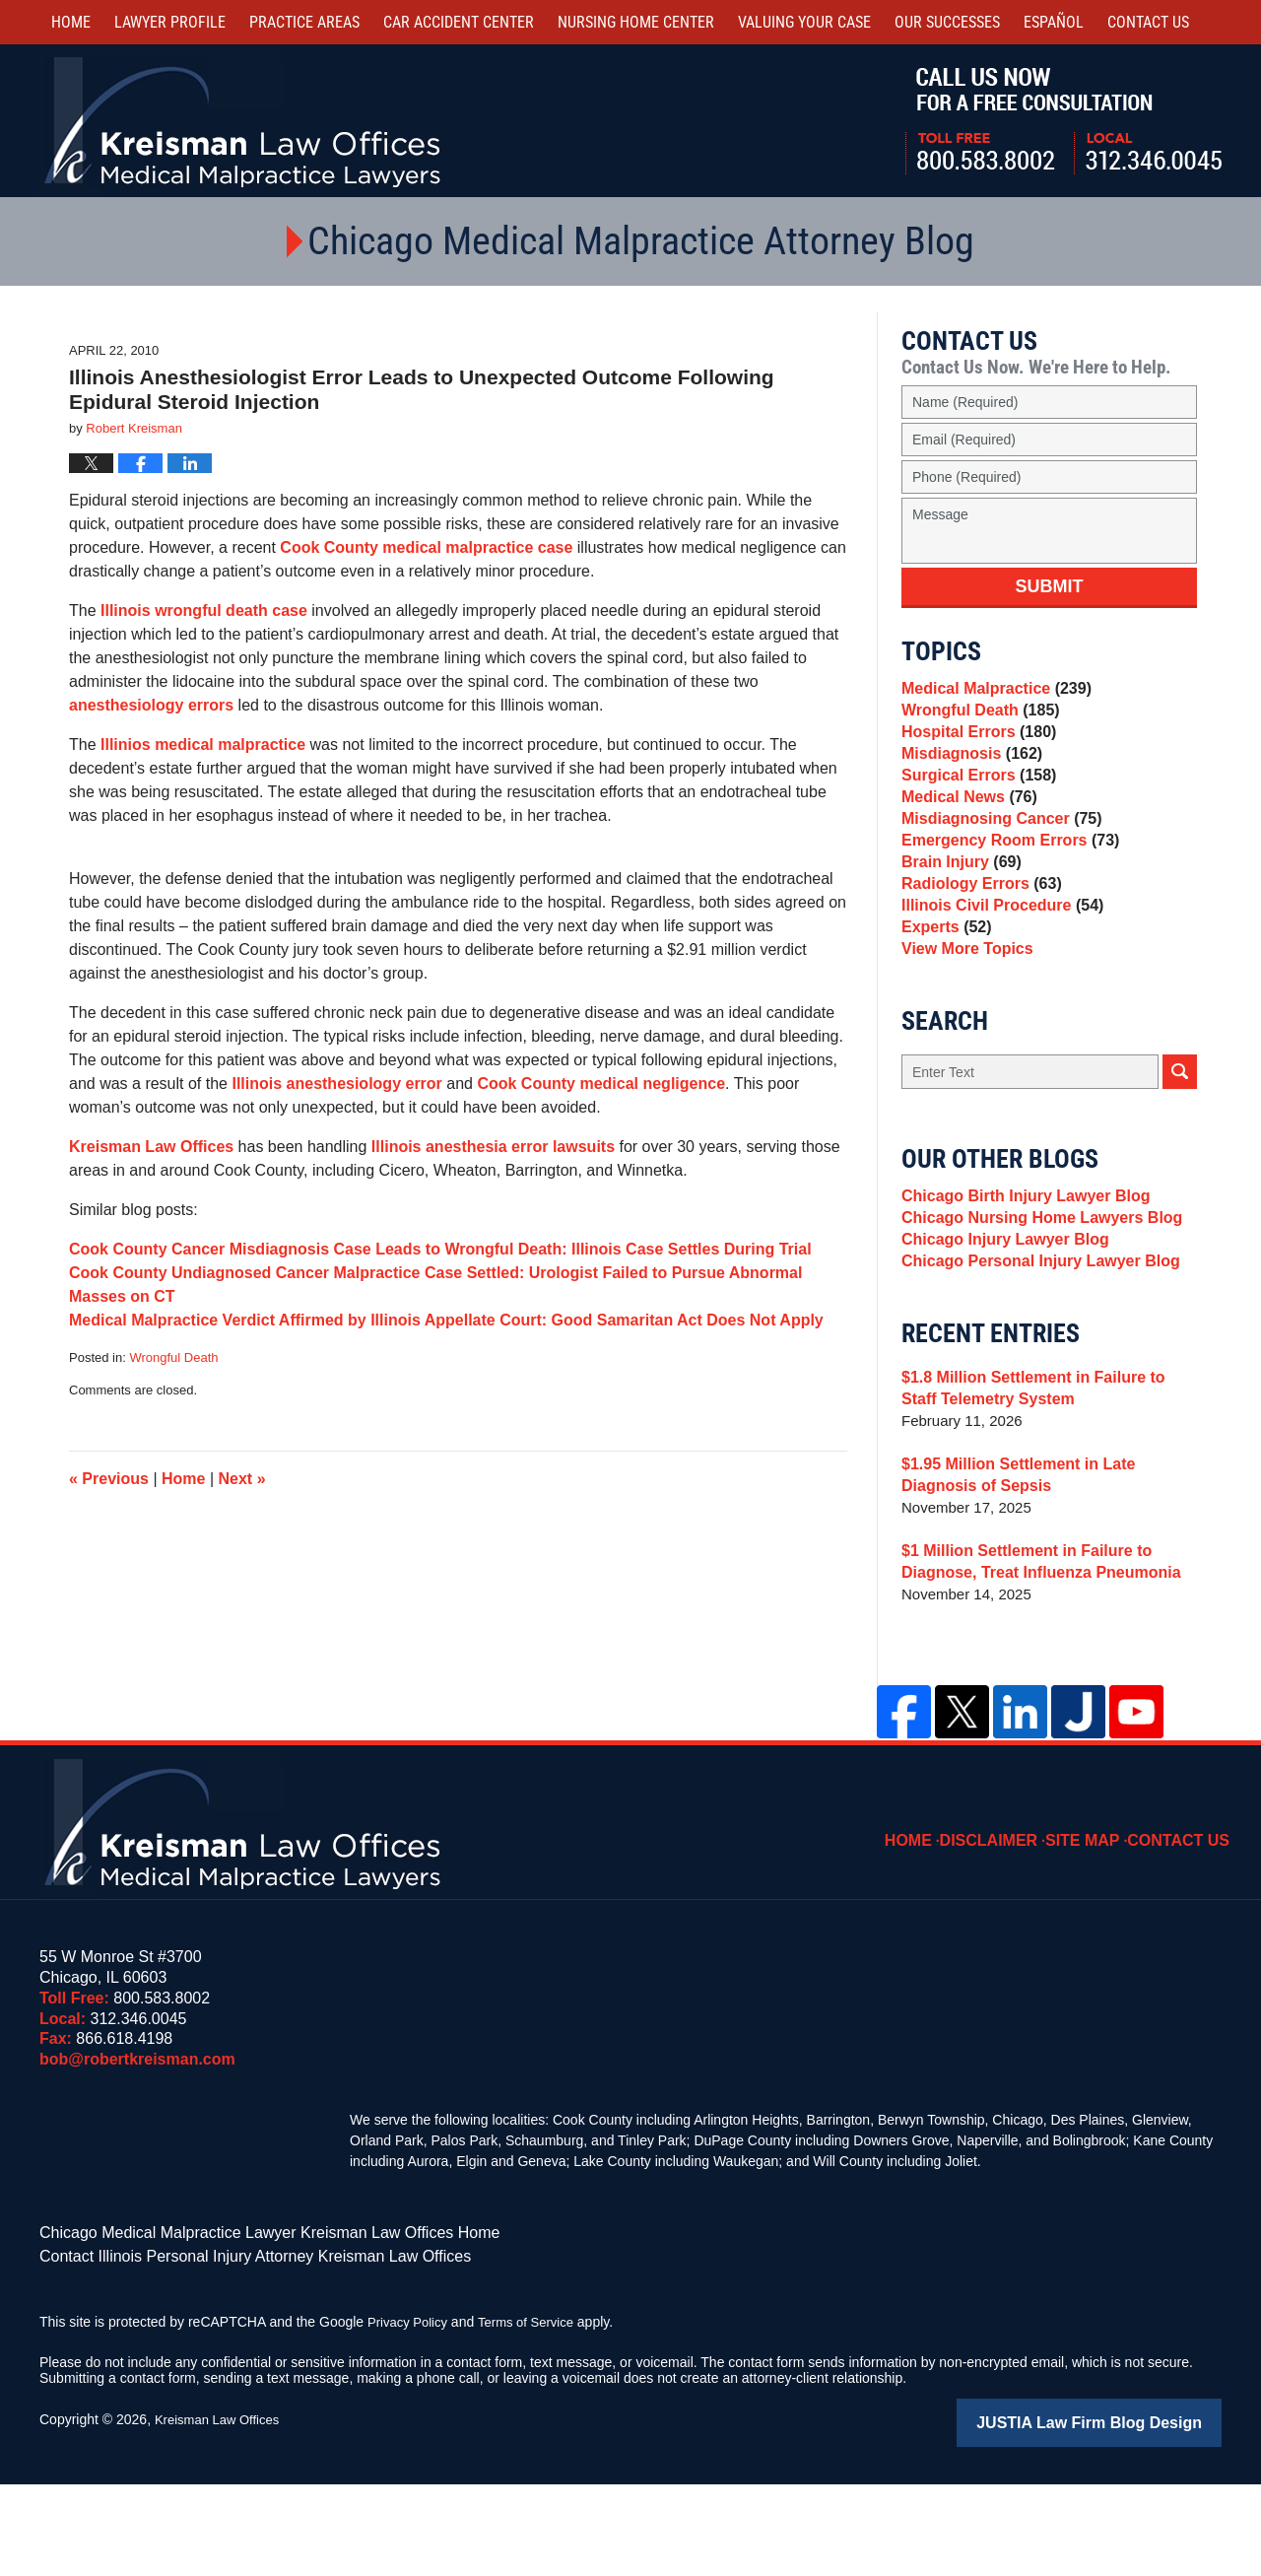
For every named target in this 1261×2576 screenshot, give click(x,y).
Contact (1148, 22)
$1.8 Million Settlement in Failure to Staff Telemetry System (1043, 1488)
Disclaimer (1009, 1926)
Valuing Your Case (804, 22)
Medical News (965, 829)
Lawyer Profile (170, 22)
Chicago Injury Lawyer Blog (998, 1330)
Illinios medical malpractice (202, 744)
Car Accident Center (458, 22)
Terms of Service (535, 2416)
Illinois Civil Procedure (996, 967)
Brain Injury (957, 912)
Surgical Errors (974, 801)
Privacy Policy (410, 2416)
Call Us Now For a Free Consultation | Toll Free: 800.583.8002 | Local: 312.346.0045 (1063, 121)
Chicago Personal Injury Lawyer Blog (1031, 1358)
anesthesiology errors (151, 705)
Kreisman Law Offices (151, 1146)
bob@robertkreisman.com (137, 2159)
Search (1179, 1148)
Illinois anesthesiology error (336, 1083)
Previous (109, 1478)
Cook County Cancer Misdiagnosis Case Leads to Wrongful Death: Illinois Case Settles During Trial (440, 1249)
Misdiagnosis (967, 774)
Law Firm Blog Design (1127, 2516)
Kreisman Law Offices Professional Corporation (243, 120)
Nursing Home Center (636, 22)
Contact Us (1185, 1926)
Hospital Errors (974, 746)
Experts (943, 994)
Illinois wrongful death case (203, 610)
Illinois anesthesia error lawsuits (493, 1146)
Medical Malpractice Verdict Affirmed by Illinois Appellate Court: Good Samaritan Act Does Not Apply (446, 1320)
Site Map (1096, 1926)
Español (1054, 22)
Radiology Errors (976, 939)
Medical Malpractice (990, 691)
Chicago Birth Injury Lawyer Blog (1018, 1275)
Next (242, 1478)
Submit (1050, 586)
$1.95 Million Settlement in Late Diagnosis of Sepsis (1048, 1575)
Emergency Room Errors (1003, 884)
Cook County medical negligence (601, 1083)
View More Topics (963, 1022)
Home (71, 22)
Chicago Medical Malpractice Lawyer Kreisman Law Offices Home (240, 2331)
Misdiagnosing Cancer (995, 856)
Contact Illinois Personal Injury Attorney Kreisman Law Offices (228, 2352)
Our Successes (947, 22)
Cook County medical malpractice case (426, 547)
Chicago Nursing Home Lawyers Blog (1033, 1303)
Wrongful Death (173, 1357)
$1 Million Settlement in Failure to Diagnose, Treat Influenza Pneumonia (1032, 1662)
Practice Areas (304, 22)
